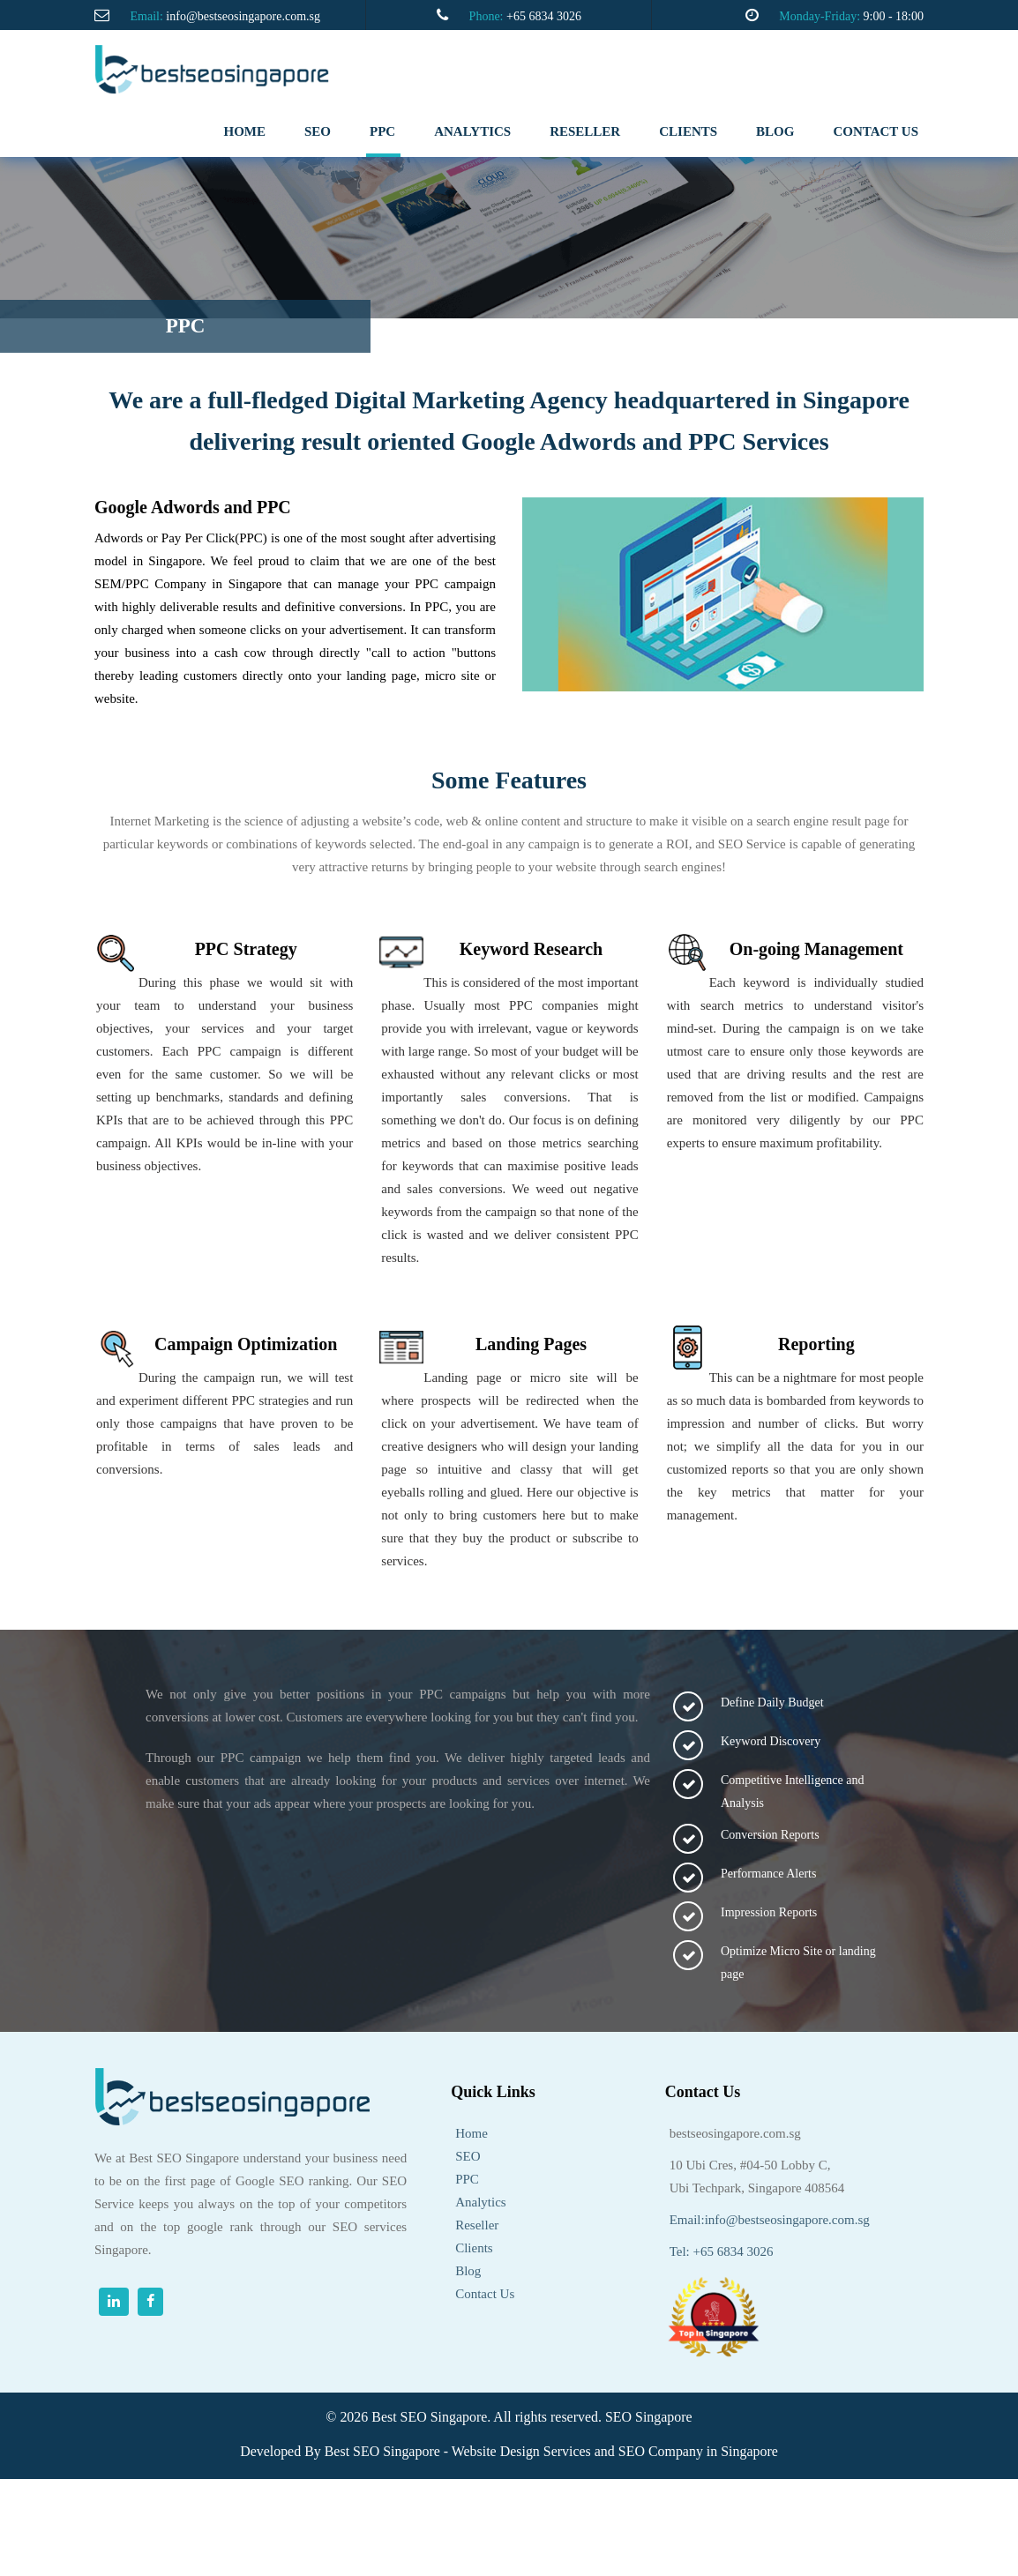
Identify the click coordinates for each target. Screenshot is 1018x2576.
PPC (382, 131)
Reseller (476, 2225)
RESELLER (585, 131)
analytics (472, 131)
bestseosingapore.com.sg (735, 2133)
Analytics (480, 2202)
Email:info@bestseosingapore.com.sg (770, 2220)
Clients (474, 2248)
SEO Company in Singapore (698, 2451)
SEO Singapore (648, 2416)
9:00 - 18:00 (894, 16)
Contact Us (484, 2294)
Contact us (875, 131)
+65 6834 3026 (543, 16)
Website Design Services (521, 2451)
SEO (317, 131)
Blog (775, 131)
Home (245, 131)
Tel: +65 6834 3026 (722, 2251)
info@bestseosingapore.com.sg (243, 16)
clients (688, 131)
